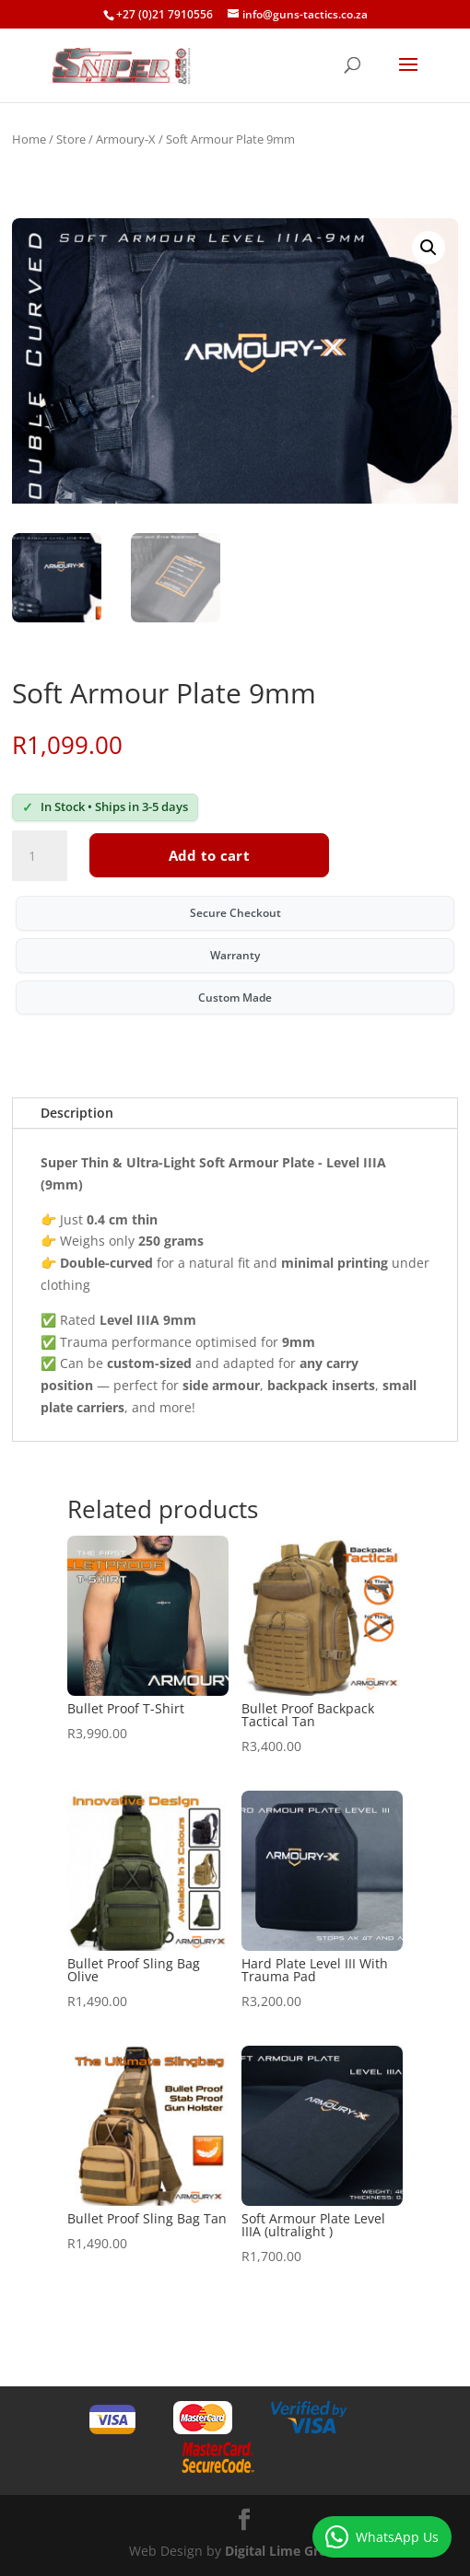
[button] (428, 247)
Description (77, 1112)
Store (71, 139)
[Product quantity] (39, 856)
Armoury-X (126, 139)
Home (29, 139)
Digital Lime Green (283, 2550)
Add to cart (209, 855)
